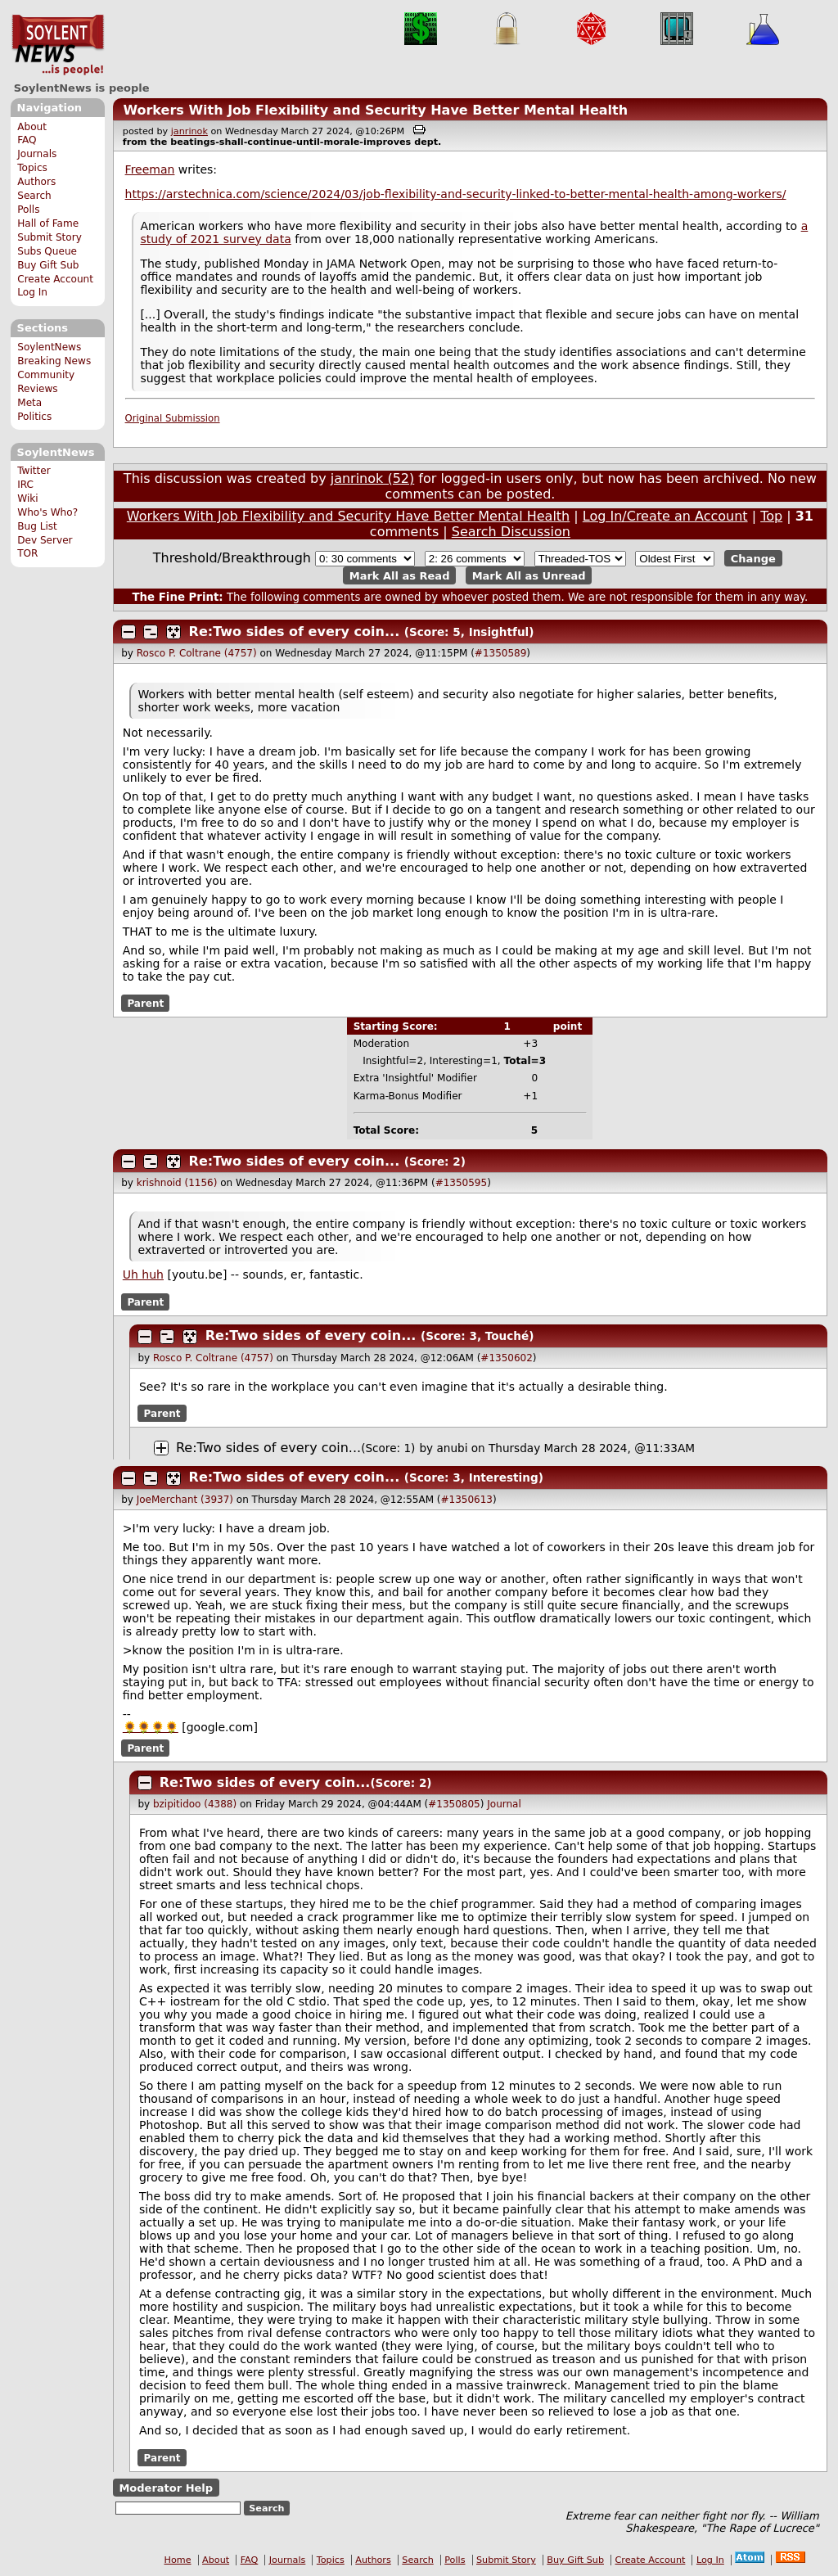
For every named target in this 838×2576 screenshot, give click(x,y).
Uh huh (143, 1274)
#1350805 (454, 1804)
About (32, 127)
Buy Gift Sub (48, 265)
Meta (29, 402)
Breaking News (54, 361)
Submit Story (49, 237)
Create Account (55, 279)
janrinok (189, 131)
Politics (34, 416)
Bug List (37, 526)
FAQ (26, 140)
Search (34, 195)
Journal (504, 1804)
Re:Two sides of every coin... (294, 631)
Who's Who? (47, 512)
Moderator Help (166, 2488)
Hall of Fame (48, 223)
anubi (451, 1448)
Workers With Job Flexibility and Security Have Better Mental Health (375, 110)
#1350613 (467, 1499)
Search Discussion (511, 531)
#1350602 (506, 1358)
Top (771, 516)
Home (177, 2560)
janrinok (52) (373, 478)
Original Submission (172, 418)
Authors (36, 181)
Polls (28, 209)
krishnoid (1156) (177, 1183)
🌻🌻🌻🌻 (150, 1727)
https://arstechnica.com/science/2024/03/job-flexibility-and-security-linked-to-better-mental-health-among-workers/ (455, 194)
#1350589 (501, 653)
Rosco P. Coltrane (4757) (197, 653)
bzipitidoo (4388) (195, 1804)
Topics (32, 168)
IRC (25, 484)
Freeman (150, 169)
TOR (27, 553)
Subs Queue (47, 251)
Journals (36, 154)
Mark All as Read (399, 575)
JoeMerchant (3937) (185, 1499)
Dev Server (44, 540)
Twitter (33, 470)
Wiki (27, 498)
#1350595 (461, 1183)
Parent (145, 1003)
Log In (32, 292)
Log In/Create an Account (665, 516)
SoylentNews (58, 45)
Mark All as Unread (529, 575)
